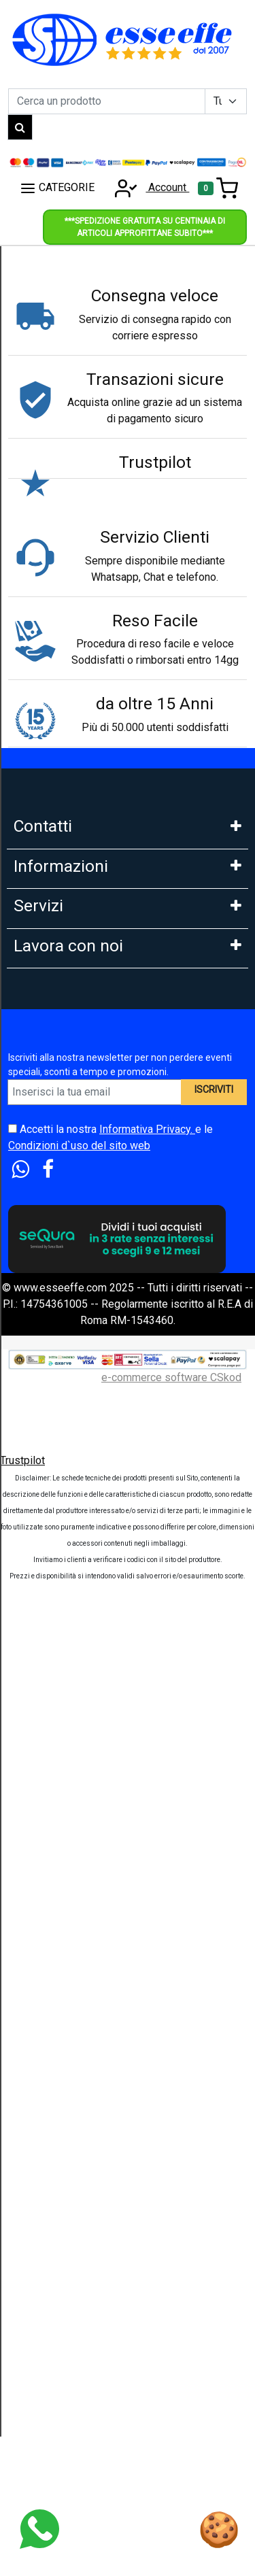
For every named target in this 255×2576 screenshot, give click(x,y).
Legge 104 (39, 1568)
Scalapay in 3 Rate (57, 1478)
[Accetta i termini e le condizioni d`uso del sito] (12, 2110)
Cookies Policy (50, 1155)
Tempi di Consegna (59, 1658)
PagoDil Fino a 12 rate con (76, 1538)
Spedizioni (39, 1598)
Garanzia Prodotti (55, 1095)
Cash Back (38, 1718)
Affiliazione (40, 1920)
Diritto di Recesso (57, 1245)
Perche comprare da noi (70, 1335)
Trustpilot (22, 2442)
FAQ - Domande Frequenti (75, 1125)
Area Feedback (49, 1215)
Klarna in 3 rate (49, 1448)
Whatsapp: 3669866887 (70, 893)
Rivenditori (39, 1860)
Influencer (37, 1890)
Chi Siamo (37, 1066)
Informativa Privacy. (147, 2111)
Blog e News (44, 1748)
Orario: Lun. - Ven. (55, 953)
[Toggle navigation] (218, 188)
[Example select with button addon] (226, 101)
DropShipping (46, 1831)
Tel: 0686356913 (54, 863)
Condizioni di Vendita (64, 1275)
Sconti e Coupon (52, 1688)
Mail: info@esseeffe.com (74, 923)
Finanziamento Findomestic (79, 1508)
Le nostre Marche (55, 1305)
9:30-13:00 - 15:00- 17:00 (74, 983)
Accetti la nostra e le (110, 2119)
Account (147, 187)
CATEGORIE (57, 188)
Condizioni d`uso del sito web (79, 2127)
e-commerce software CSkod (171, 2359)
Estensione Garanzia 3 (67, 1628)
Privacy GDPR (47, 1185)
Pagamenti (39, 1418)
